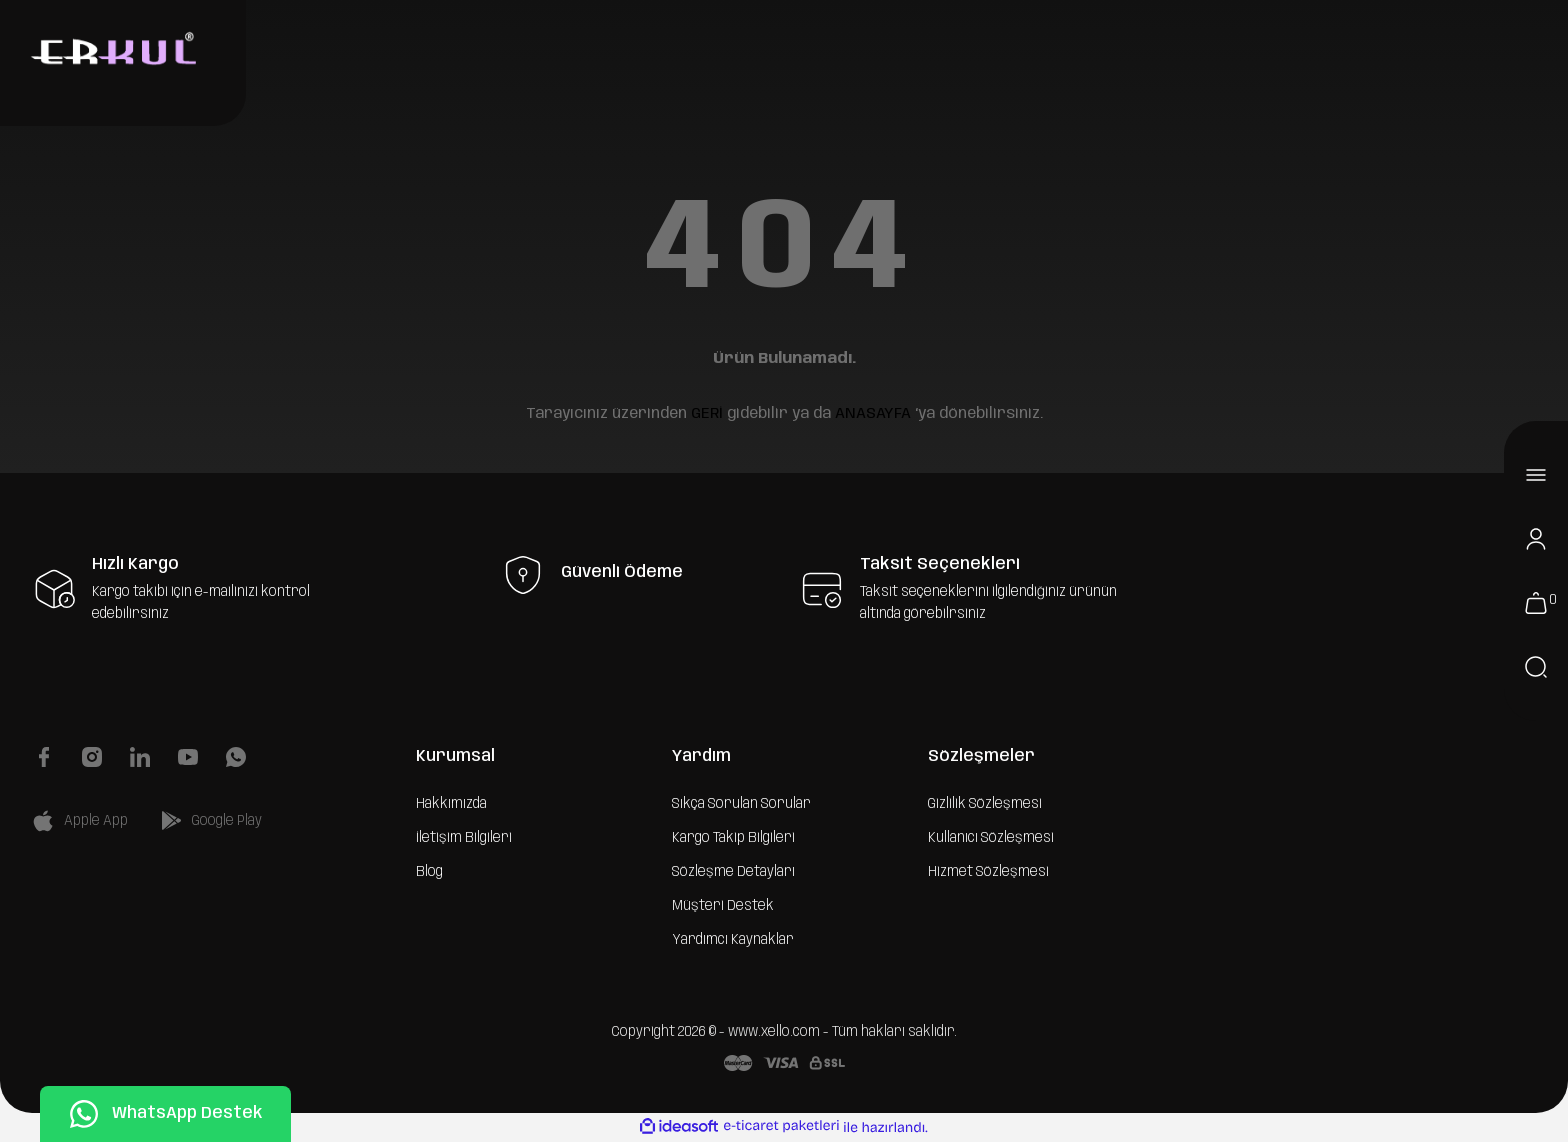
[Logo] (111, 51)
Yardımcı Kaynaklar (733, 940)
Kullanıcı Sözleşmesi (991, 838)
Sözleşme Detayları (733, 872)
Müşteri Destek (723, 906)
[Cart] (1536, 603)
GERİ (707, 414)
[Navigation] (1536, 475)
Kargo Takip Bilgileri (733, 838)
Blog (429, 872)
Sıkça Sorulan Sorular (741, 804)
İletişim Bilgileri (464, 838)
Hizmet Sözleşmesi (988, 872)
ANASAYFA (873, 414)
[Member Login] (1536, 539)
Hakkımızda (451, 804)
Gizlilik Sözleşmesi (985, 804)
